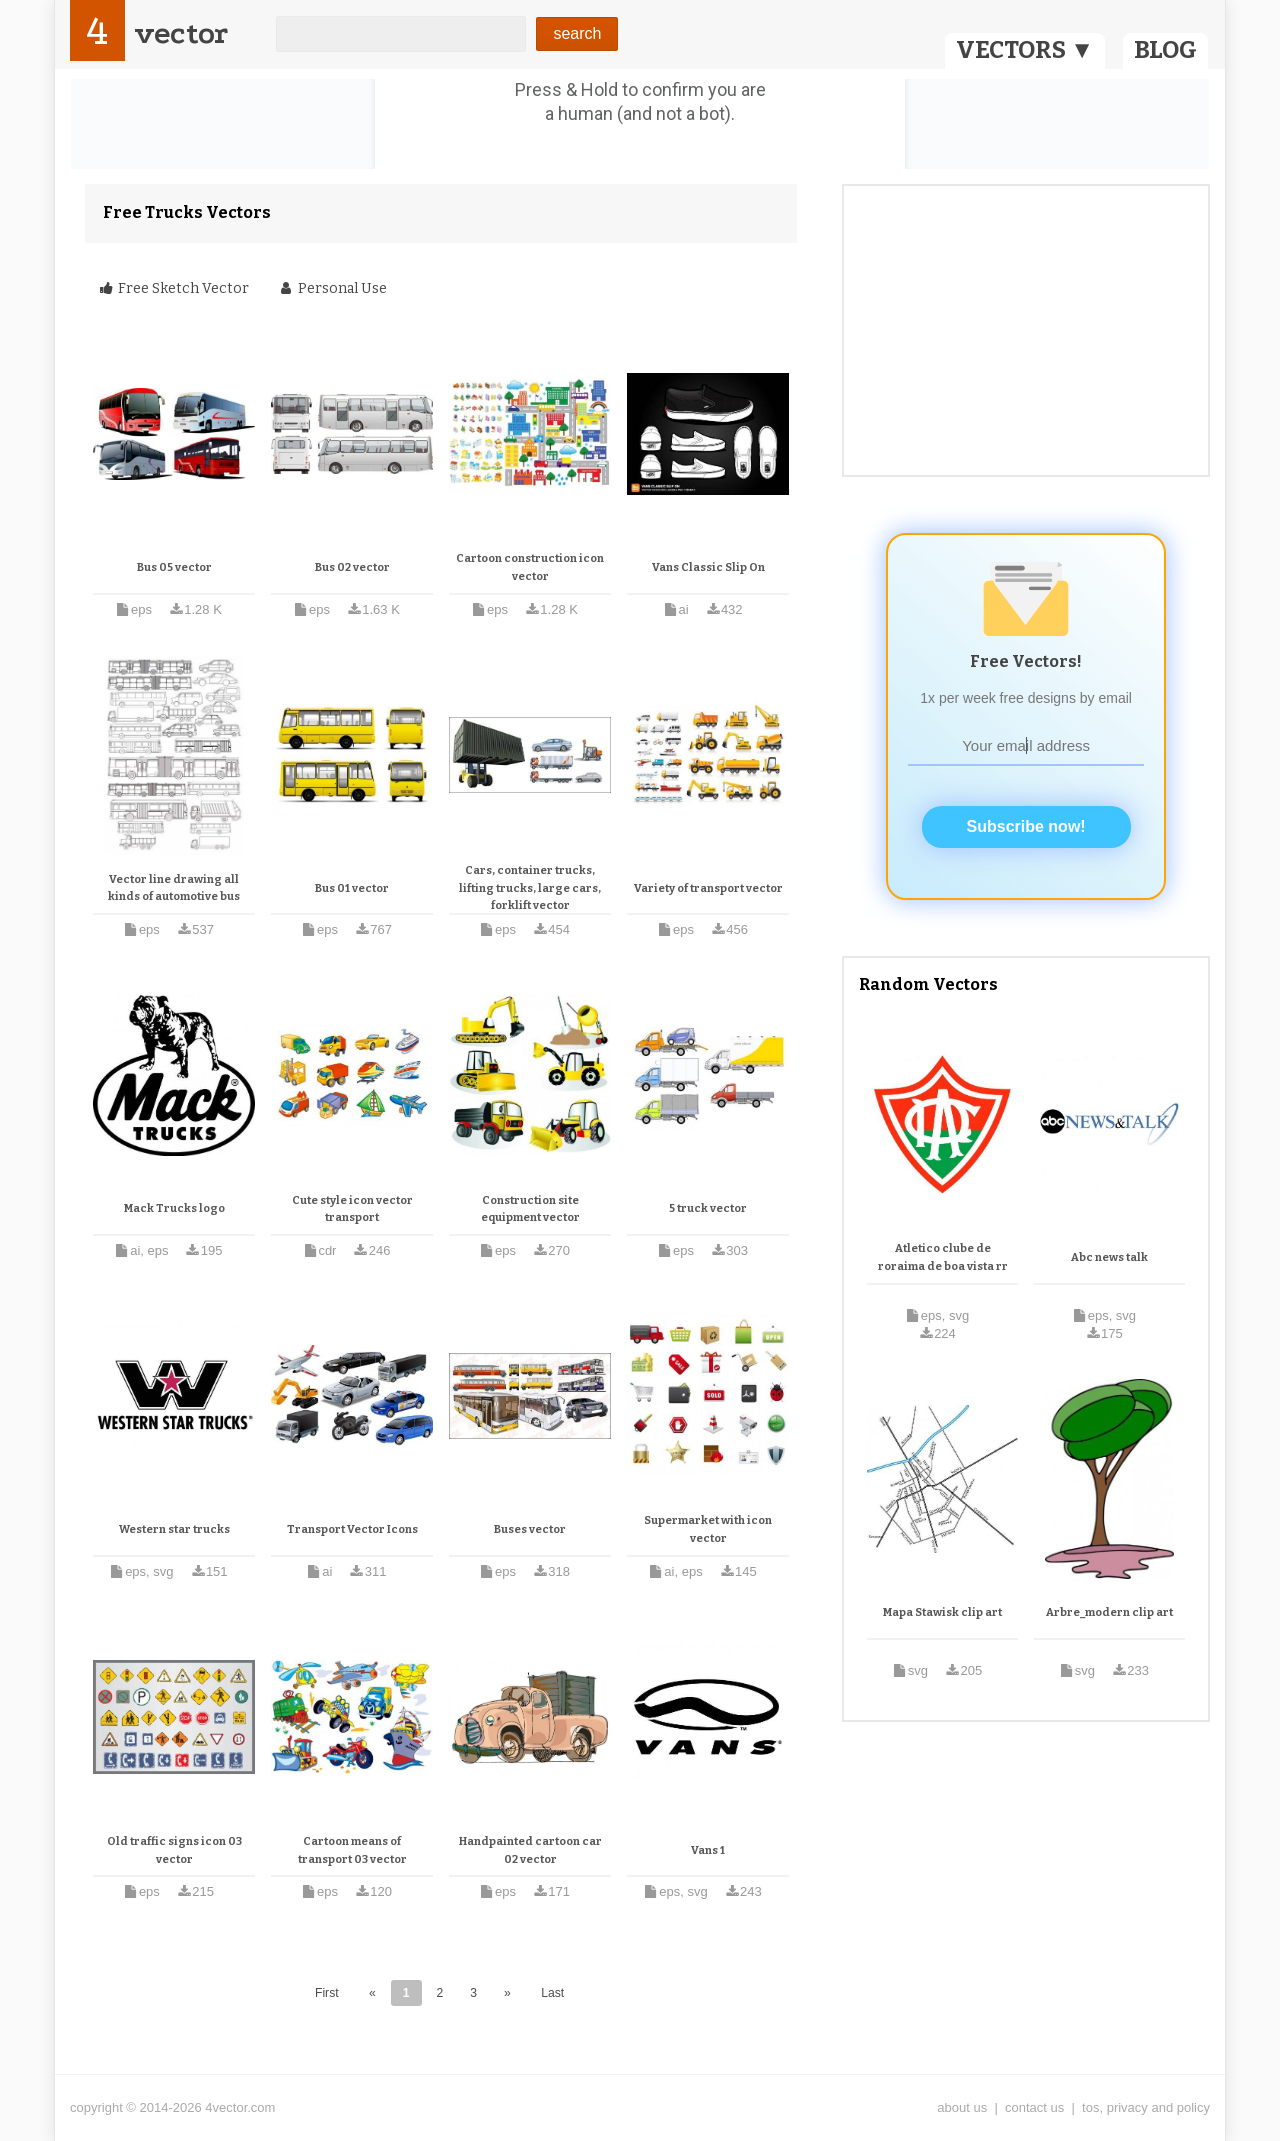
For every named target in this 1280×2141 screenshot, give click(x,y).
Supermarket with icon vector (708, 1529)
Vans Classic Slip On (708, 567)
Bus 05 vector (174, 567)
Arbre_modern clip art (1109, 1612)
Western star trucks (174, 1529)
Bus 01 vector (352, 888)
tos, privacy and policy (1146, 2107)
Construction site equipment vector (530, 1209)
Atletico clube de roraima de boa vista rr (943, 1257)
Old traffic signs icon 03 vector (174, 1850)
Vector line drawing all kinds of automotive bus (174, 888)
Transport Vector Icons (352, 1529)
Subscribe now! (1026, 826)
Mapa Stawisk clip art (942, 1612)
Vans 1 (708, 1850)
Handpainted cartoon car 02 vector (530, 1850)
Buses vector (530, 1529)
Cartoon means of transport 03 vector (352, 1850)
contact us (1034, 2107)
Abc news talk (1109, 1257)
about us (962, 2107)
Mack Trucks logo (174, 1208)
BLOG (1165, 50)
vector (181, 33)
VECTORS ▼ (1025, 50)
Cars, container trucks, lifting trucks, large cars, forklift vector (530, 888)
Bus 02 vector (352, 567)
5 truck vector (708, 1208)
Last (552, 1993)
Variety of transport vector (708, 888)
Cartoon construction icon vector (530, 567)
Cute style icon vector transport (352, 1209)
